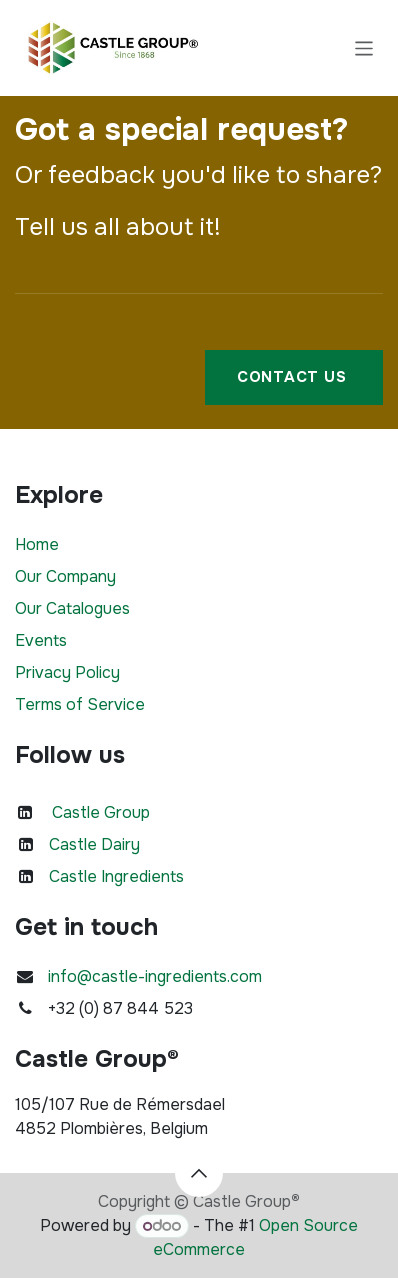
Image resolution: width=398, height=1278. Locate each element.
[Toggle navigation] (364, 47)
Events (41, 640)
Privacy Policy (67, 672)
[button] (199, 1173)
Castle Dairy (94, 844)
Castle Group (101, 812)
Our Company (65, 576)
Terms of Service (80, 704)
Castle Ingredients (116, 876)
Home (37, 544)
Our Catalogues (72, 608)
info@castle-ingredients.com (155, 976)
